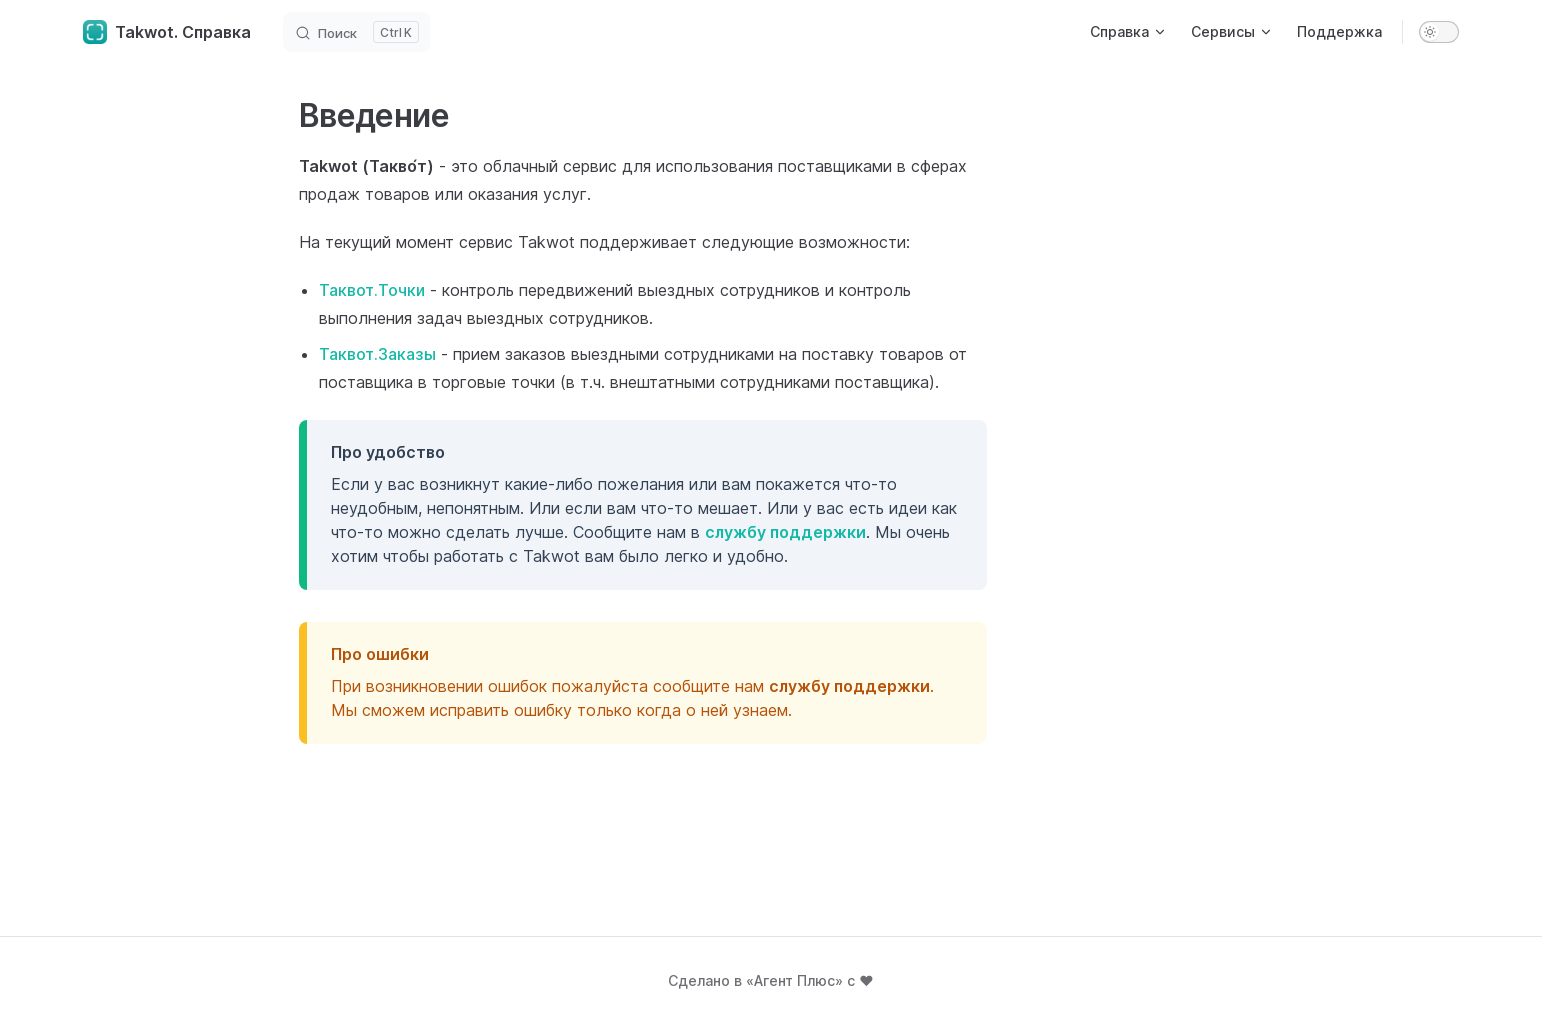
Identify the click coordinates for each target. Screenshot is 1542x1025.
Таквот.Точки (372, 290)
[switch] (1439, 32)
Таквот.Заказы (377, 354)
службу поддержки (785, 532)
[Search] (356, 32)
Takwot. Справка (167, 32)
